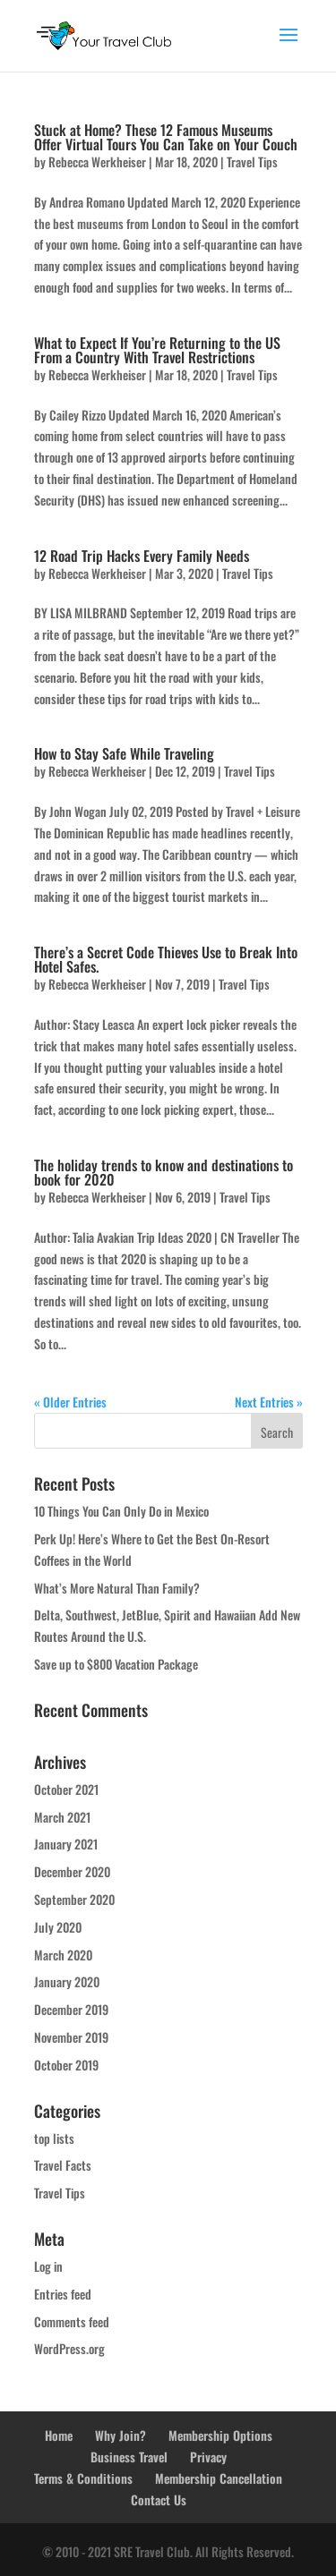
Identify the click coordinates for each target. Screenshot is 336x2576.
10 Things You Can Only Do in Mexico (121, 1510)
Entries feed (62, 2293)
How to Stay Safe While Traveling (124, 753)
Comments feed (71, 2321)
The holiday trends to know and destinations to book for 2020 (163, 1172)
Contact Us (158, 2499)
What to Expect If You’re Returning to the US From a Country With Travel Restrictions (157, 350)
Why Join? (120, 2435)
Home (59, 2435)
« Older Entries (70, 1401)
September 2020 (74, 1899)
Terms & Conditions (83, 2478)
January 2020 (66, 1981)
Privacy (208, 2456)
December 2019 (71, 2009)
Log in (48, 2266)
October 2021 (66, 1789)
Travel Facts (62, 2164)
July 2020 (58, 1926)
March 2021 (62, 1816)
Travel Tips (252, 161)
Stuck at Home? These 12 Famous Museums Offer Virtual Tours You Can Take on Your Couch (165, 137)
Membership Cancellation (218, 2478)
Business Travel (129, 2456)
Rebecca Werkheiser (97, 161)
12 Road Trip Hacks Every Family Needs (141, 555)
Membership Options (220, 2435)
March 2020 (63, 1954)
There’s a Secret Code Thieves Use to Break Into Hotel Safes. (165, 959)
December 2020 (72, 1871)
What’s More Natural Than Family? (117, 1587)
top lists (54, 2138)
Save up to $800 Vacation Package (116, 1663)
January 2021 (66, 1843)
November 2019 (71, 2037)
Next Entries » (269, 1401)
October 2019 (66, 2064)
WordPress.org (69, 2348)
